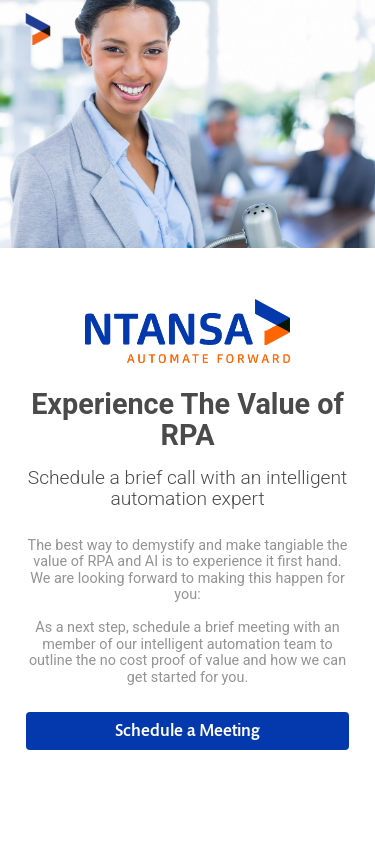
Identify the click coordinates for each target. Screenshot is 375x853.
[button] (188, 731)
